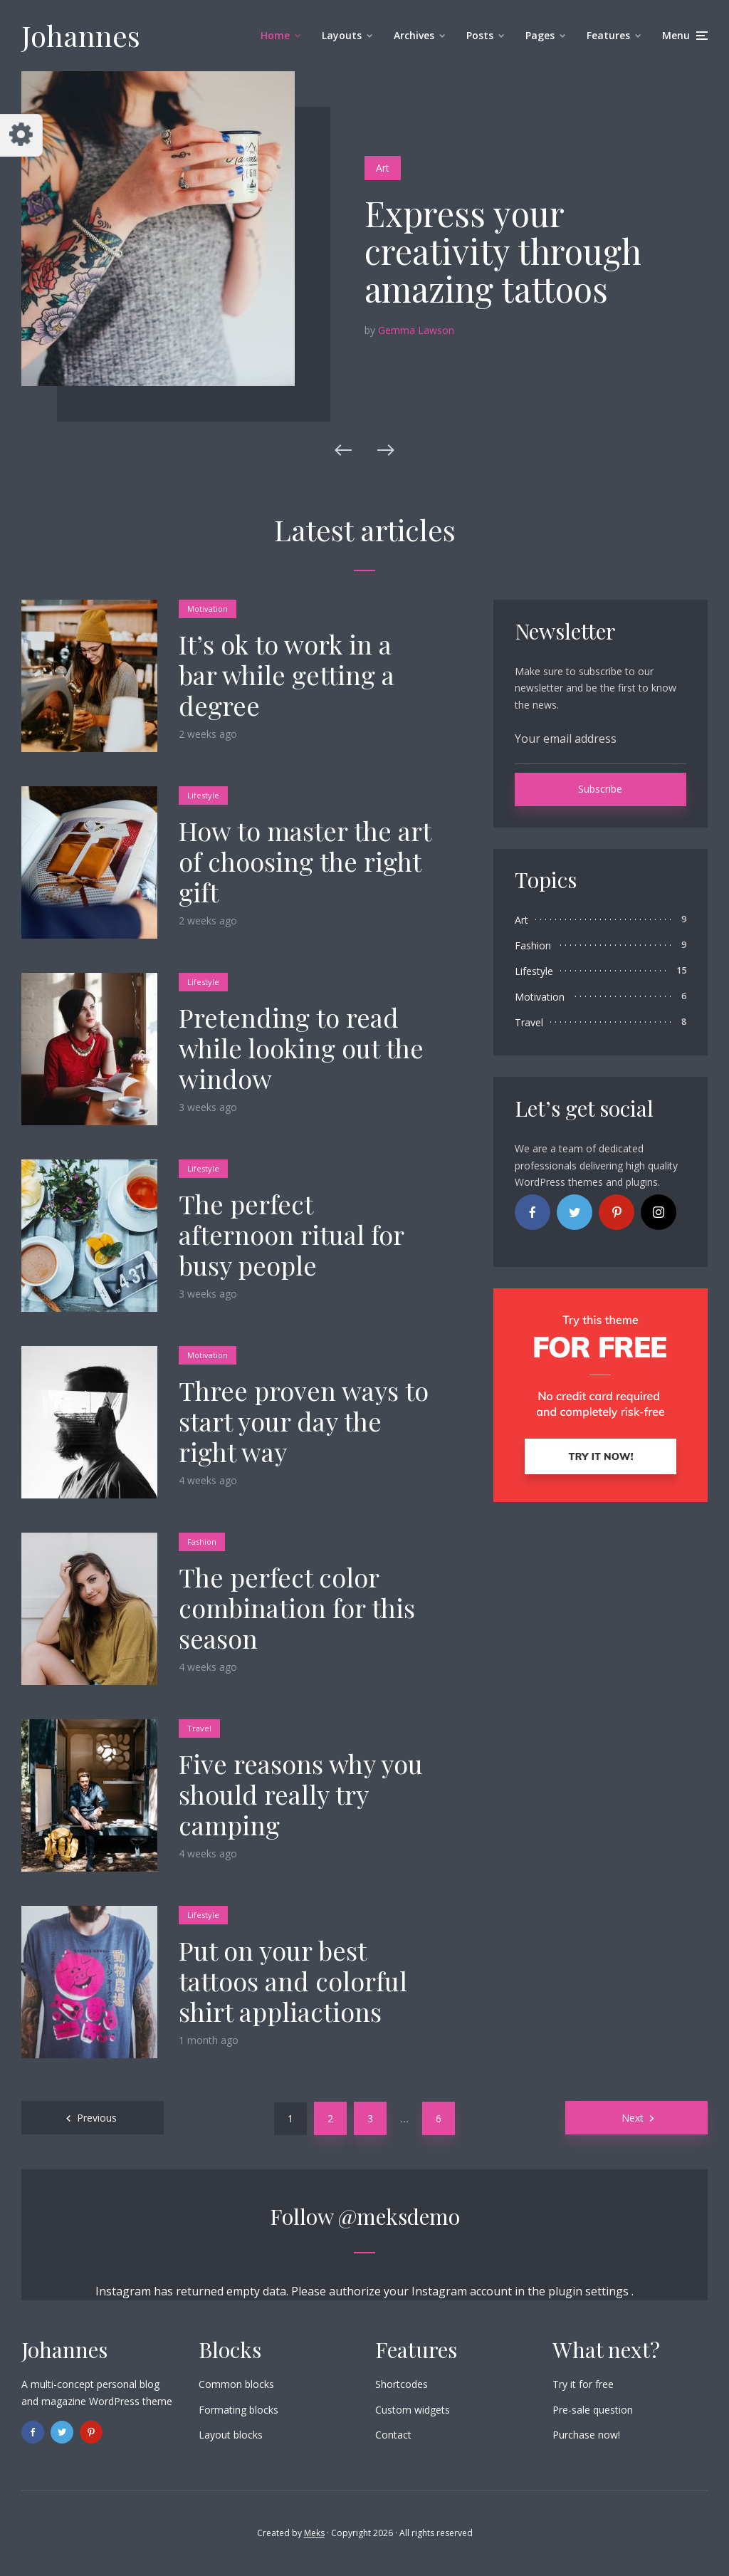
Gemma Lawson (416, 330)
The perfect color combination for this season (297, 1608)
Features (608, 35)
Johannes (80, 35)
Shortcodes (401, 2384)
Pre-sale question (592, 2409)
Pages (540, 35)
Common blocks (236, 2384)
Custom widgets (412, 2409)
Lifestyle (203, 795)
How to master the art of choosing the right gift (305, 861)
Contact (393, 2434)
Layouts (342, 35)
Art (382, 167)
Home (275, 35)
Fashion (201, 1541)
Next (633, 2117)
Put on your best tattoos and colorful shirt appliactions (293, 1981)
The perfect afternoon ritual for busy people (291, 1235)
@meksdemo (399, 2216)
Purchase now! (586, 2434)
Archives (414, 35)
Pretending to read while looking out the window (301, 1048)
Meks (314, 2533)
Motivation (207, 608)
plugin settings (589, 2291)
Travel (199, 1728)
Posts (479, 35)
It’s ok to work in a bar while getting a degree (286, 675)
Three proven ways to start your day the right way (304, 1421)
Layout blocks (231, 2434)
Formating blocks (238, 2409)
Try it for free (583, 2384)
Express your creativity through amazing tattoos (502, 250)
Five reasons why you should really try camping (301, 1794)
